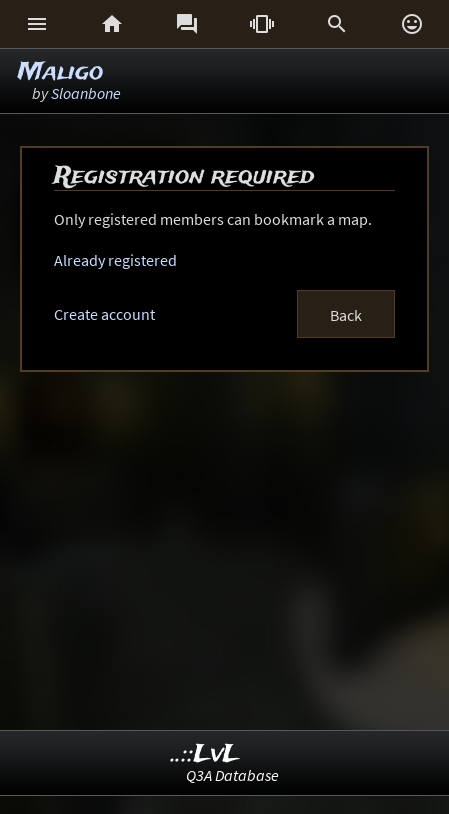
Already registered (115, 260)
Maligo (60, 72)
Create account (104, 314)
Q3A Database (232, 775)
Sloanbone (86, 93)
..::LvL (205, 754)
